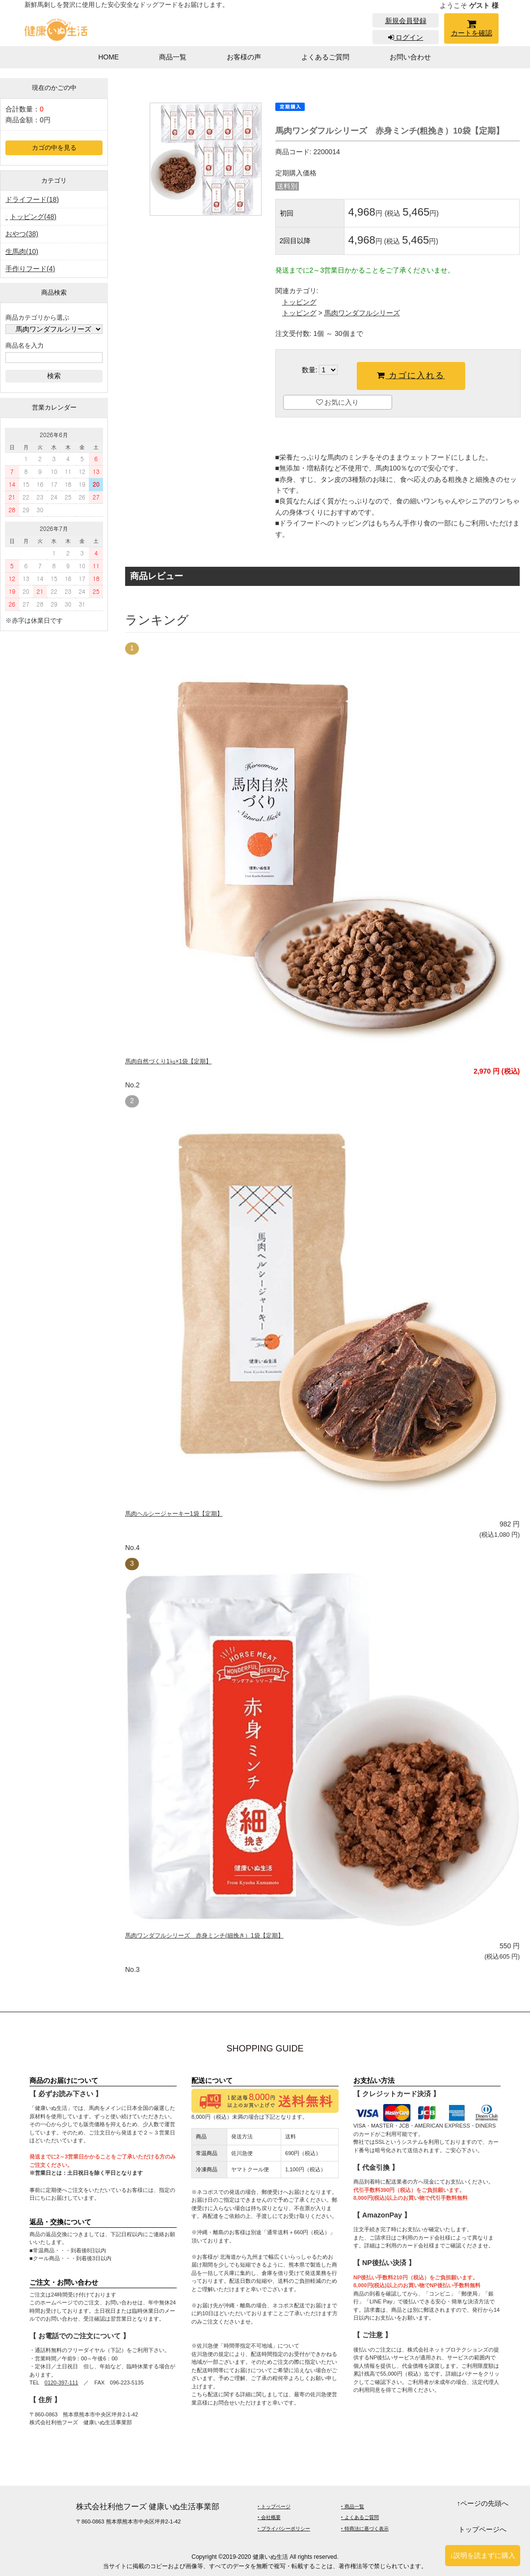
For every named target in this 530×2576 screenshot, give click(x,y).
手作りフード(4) (30, 269)
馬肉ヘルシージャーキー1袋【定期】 (174, 1513)
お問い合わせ (410, 57)
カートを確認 (471, 30)
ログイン (406, 37)
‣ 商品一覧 (352, 2506)
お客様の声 (244, 57)
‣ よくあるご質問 (360, 2517)
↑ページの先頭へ (482, 2503)
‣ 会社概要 (269, 2517)
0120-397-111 (62, 2382)
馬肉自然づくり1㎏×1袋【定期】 (168, 1061)
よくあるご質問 (325, 57)
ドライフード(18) (32, 199)
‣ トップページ (274, 2506)
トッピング (299, 302)
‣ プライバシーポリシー (284, 2528)
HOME (108, 57)
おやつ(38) (21, 234)
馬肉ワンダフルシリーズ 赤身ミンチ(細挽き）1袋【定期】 (204, 1935)
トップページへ (482, 2529)
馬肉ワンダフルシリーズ (362, 313)
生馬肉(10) (21, 251)
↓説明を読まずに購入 (482, 2555)
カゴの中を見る (54, 147)
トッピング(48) (33, 217)
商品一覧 (172, 57)
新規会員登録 (405, 21)
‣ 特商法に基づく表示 (365, 2528)
